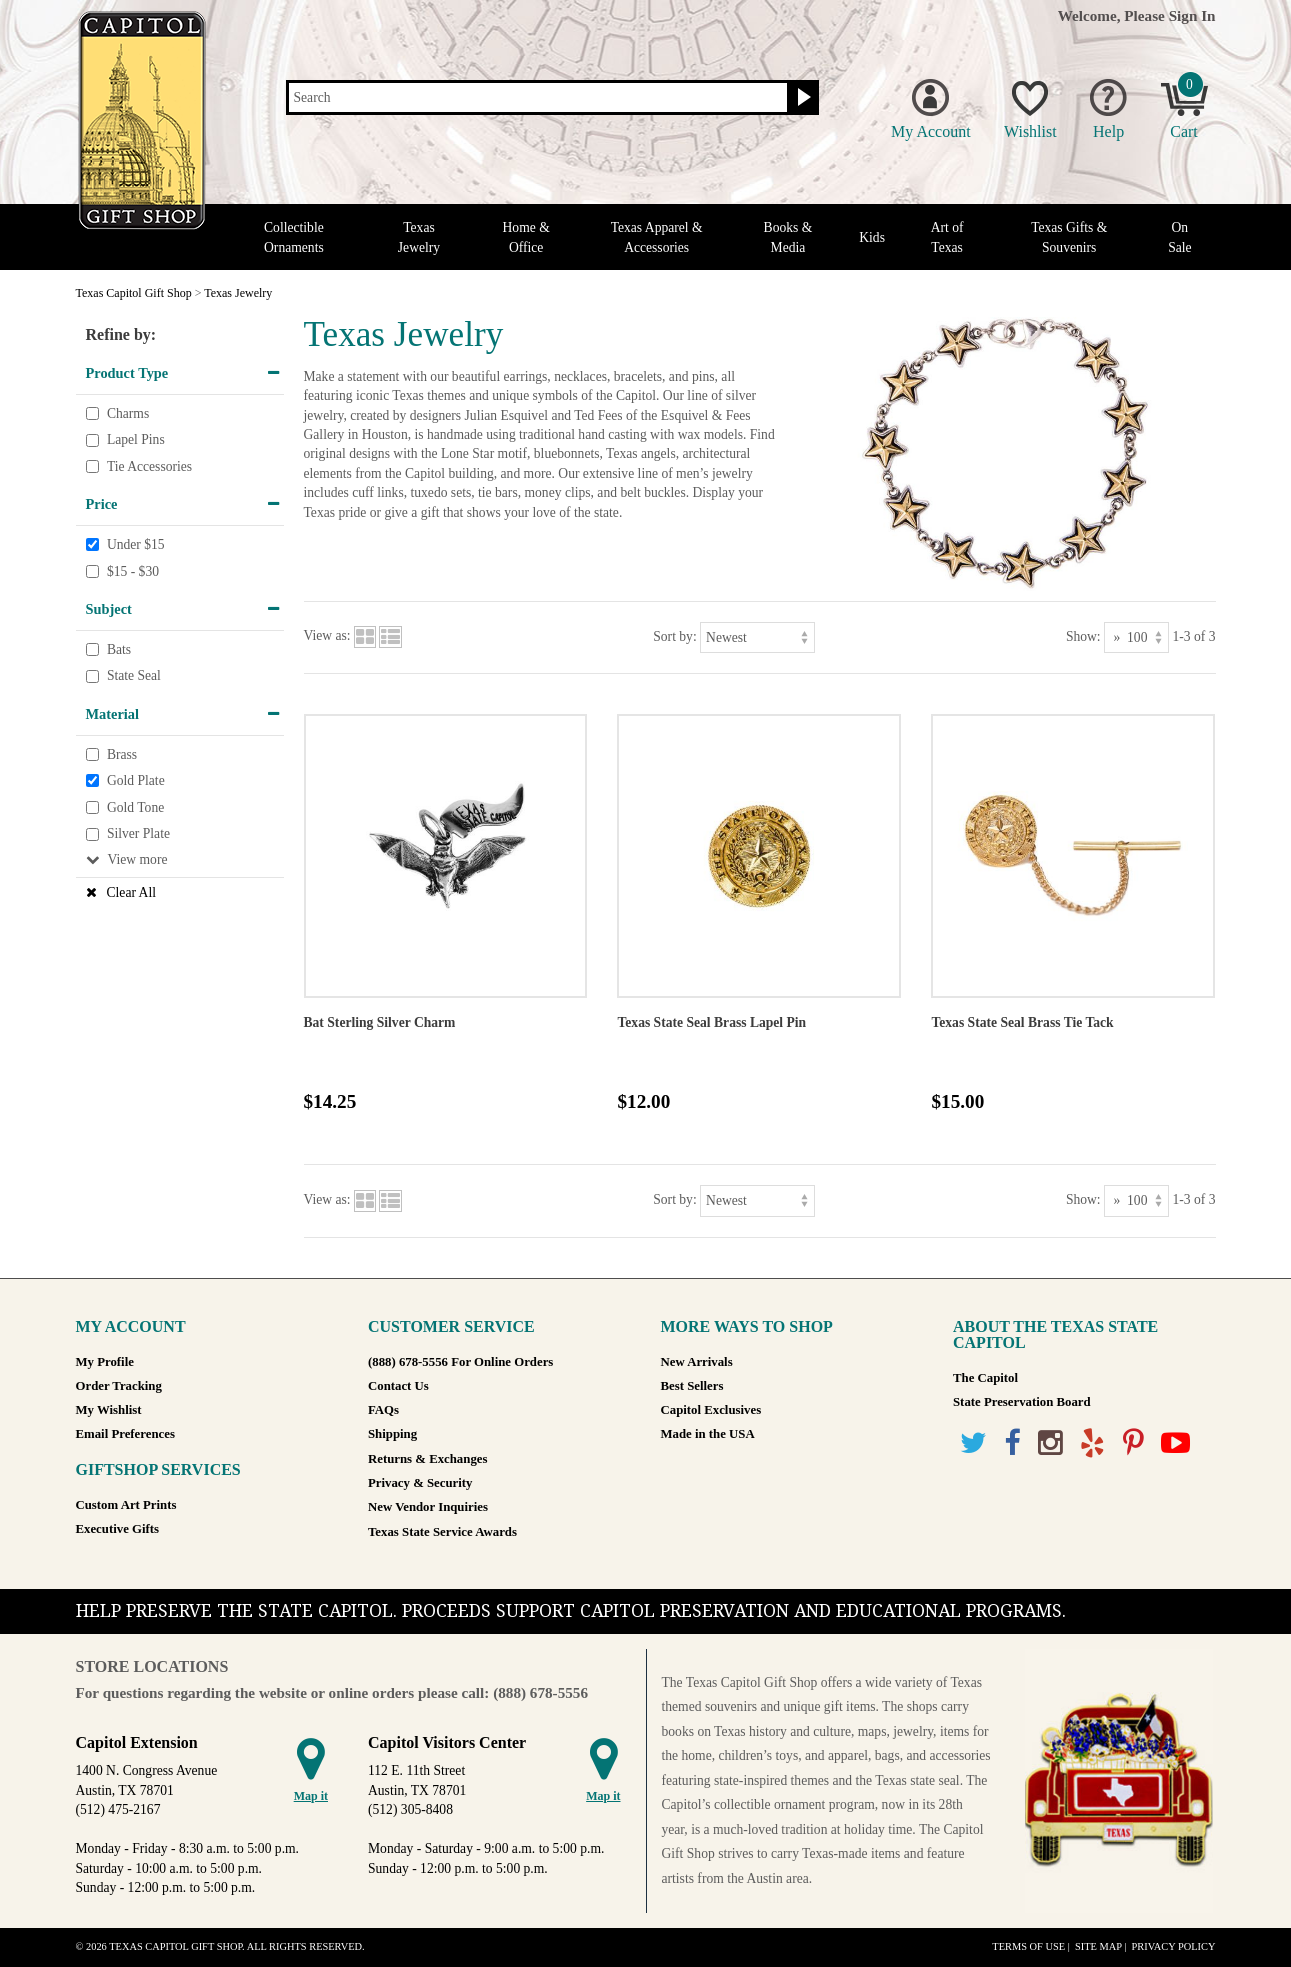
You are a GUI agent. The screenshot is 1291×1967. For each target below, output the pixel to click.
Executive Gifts (118, 1529)
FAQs (383, 1410)
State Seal (134, 676)
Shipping (392, 1434)
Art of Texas (947, 237)
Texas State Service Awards (442, 1532)
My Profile (105, 1362)
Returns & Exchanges (427, 1459)
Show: (1083, 636)
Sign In (1192, 15)
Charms (128, 413)
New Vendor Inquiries (428, 1507)
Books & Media (788, 237)
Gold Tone (135, 807)
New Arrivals (697, 1362)
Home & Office (526, 237)
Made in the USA (708, 1434)
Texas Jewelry (419, 237)
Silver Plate (138, 833)
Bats (119, 649)
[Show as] (1136, 637)
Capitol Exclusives (711, 1410)
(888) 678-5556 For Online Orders (460, 1362)
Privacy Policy (1173, 1946)
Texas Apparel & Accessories (657, 237)
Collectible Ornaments (294, 237)
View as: (327, 636)
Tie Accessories (149, 466)
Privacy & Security (420, 1483)
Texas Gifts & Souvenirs (1069, 237)
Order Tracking (119, 1386)
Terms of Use (1028, 1946)
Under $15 (136, 544)
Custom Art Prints (126, 1505)
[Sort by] (757, 637)
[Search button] (801, 98)
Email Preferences (125, 1434)
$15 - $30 (133, 571)
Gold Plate (136, 780)
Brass (122, 754)
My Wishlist (109, 1410)
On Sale (1179, 237)
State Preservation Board (1022, 1402)
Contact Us (398, 1386)
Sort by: (674, 636)
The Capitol (985, 1378)
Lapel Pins (136, 439)
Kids (872, 237)
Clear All (131, 892)
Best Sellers (692, 1386)
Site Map (1098, 1946)
